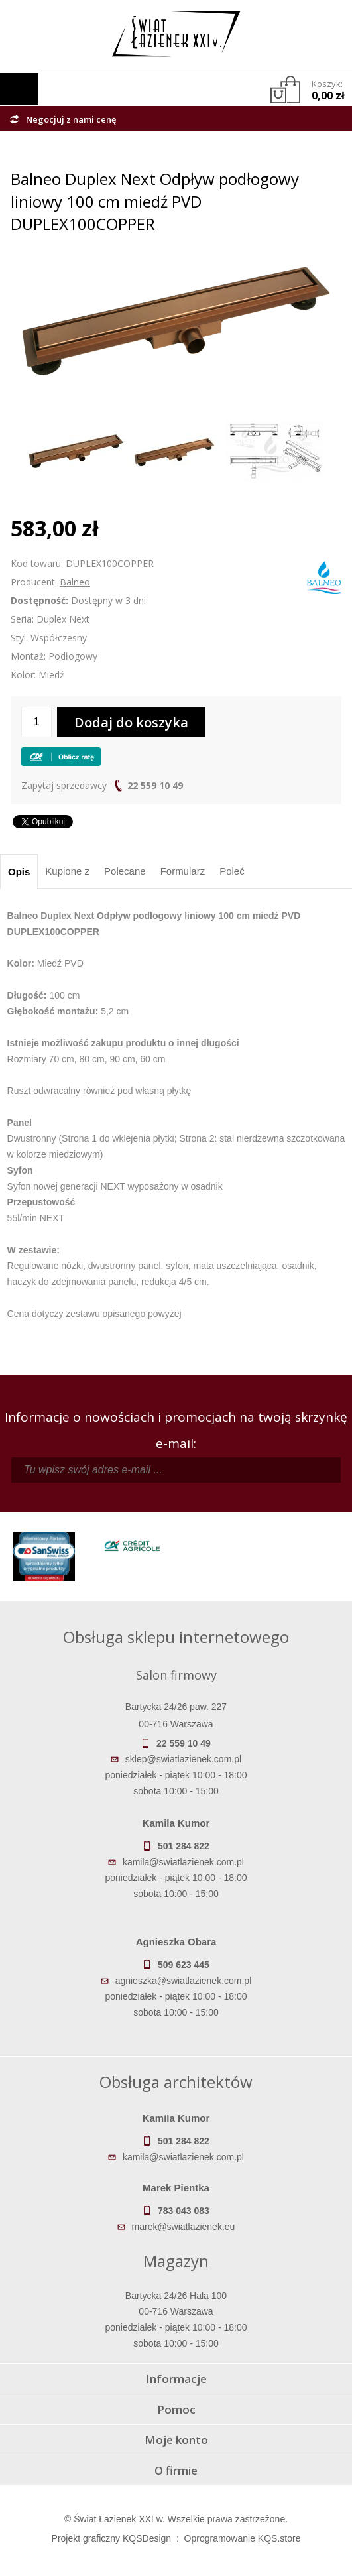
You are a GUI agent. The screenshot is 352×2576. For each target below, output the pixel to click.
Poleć (232, 871)
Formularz (182, 871)
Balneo (75, 582)
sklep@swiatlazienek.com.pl (183, 1759)
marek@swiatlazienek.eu (183, 2226)
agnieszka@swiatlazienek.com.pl (183, 1980)
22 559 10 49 (155, 785)
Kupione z (67, 871)
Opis (19, 871)
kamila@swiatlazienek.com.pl (183, 1862)
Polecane (125, 871)
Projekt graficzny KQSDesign (112, 2538)
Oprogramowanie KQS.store (242, 2538)
